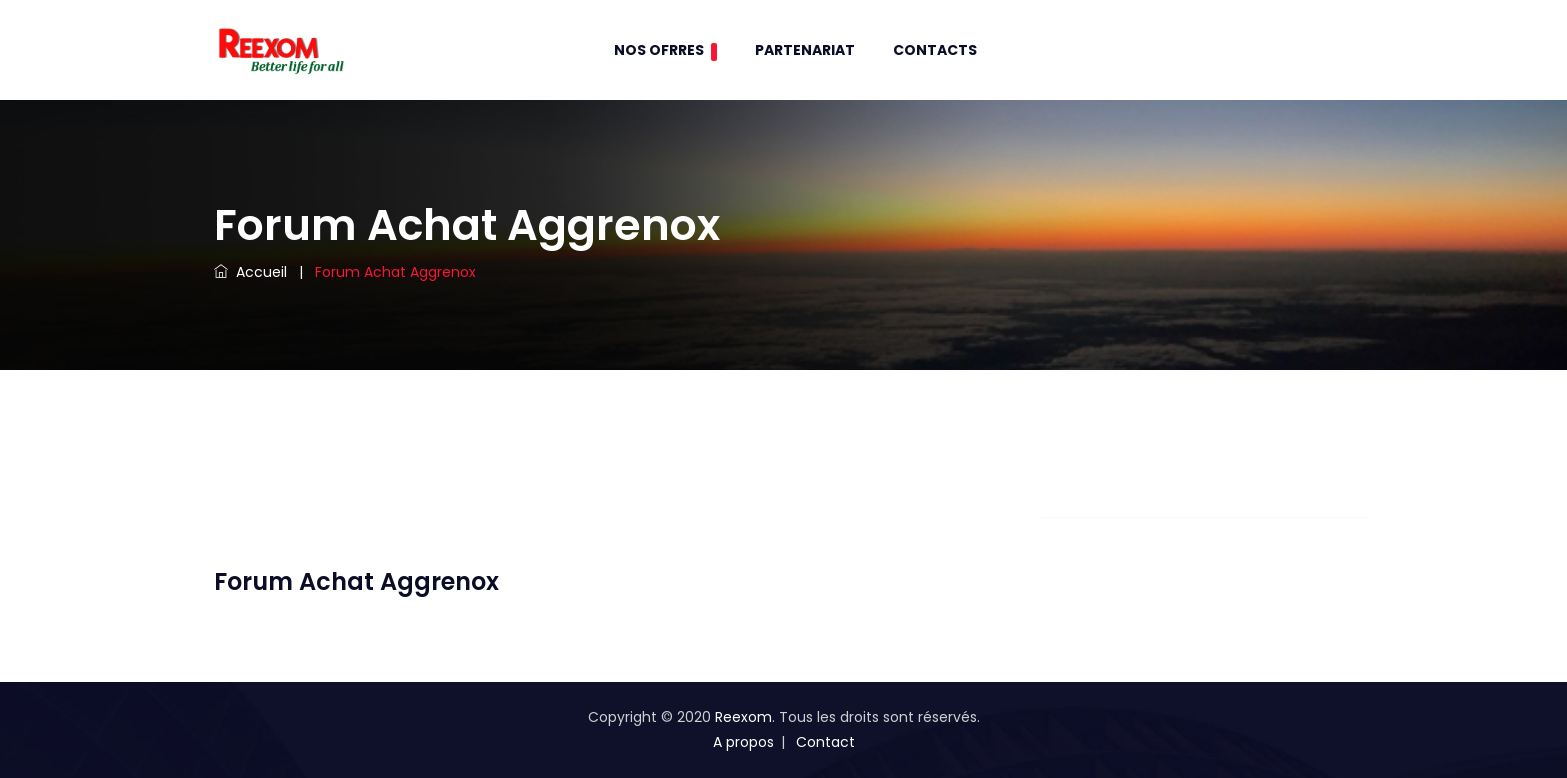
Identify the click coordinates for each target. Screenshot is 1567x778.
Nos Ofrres (665, 50)
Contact (825, 742)
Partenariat (805, 50)
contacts (935, 50)
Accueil (250, 272)
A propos (743, 742)
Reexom (743, 717)
